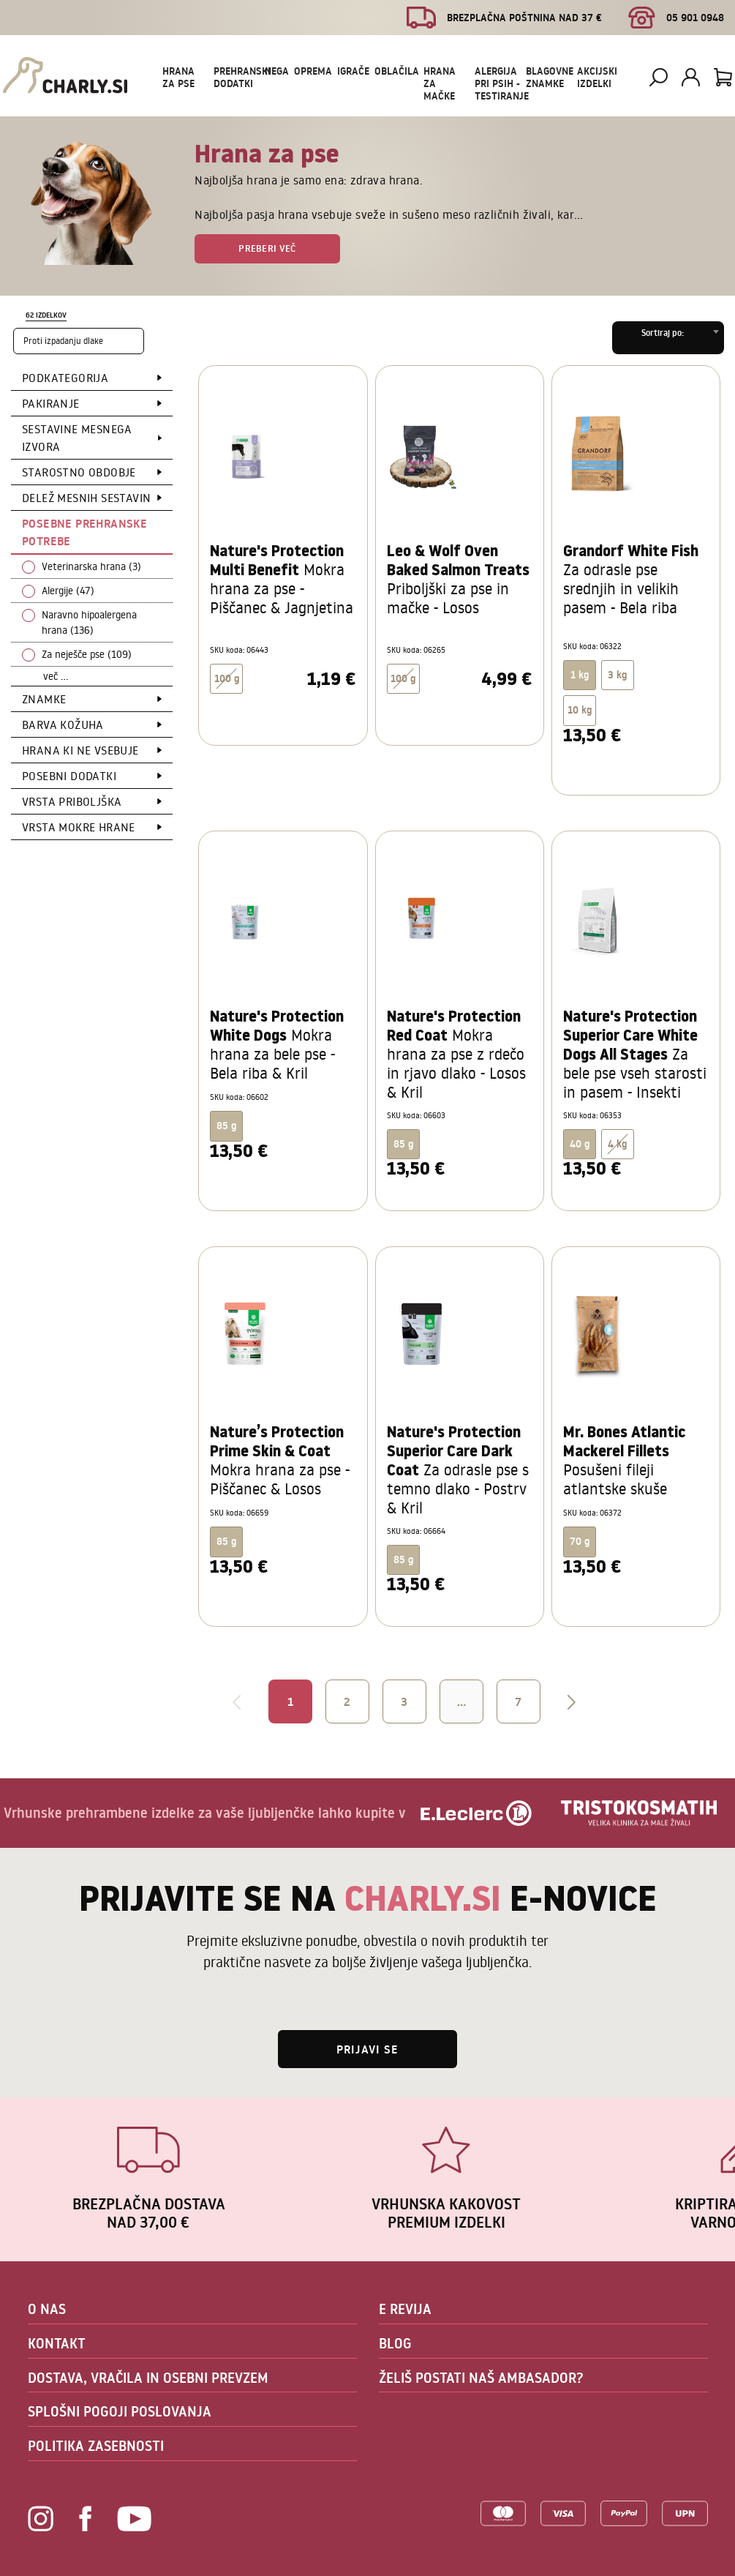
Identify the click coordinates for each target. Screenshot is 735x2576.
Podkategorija (65, 377)
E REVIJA (405, 2308)
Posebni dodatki (69, 775)
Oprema (313, 71)
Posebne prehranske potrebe (84, 532)
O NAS (47, 2308)
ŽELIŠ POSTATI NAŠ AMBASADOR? (481, 2377)
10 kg (580, 710)
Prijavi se (367, 2049)
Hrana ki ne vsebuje (80, 750)
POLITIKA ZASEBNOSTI (96, 2445)
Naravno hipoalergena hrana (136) (89, 622)
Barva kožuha (63, 724)
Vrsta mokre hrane (78, 827)
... (461, 1701)
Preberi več (266, 248)
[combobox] (668, 337)
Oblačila (396, 71)
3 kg (617, 674)
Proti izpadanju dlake (63, 340)
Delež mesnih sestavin (86, 497)
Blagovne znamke (549, 77)
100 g (226, 678)
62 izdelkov (46, 315)
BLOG (395, 2343)
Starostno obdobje (79, 472)
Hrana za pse (178, 77)
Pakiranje (51, 403)
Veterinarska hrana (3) (91, 566)
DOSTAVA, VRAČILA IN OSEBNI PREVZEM (148, 2377)
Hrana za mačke (439, 83)
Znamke (44, 699)
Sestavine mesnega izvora (77, 438)
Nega (277, 71)
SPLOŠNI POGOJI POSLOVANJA (119, 2411)
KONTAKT (57, 2343)
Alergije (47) (68, 590)
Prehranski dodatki (242, 77)
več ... (55, 676)
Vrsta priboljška (71, 801)
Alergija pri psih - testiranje (502, 83)
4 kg (617, 1144)
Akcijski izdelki (597, 77)
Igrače (353, 71)
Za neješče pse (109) (87, 654)
